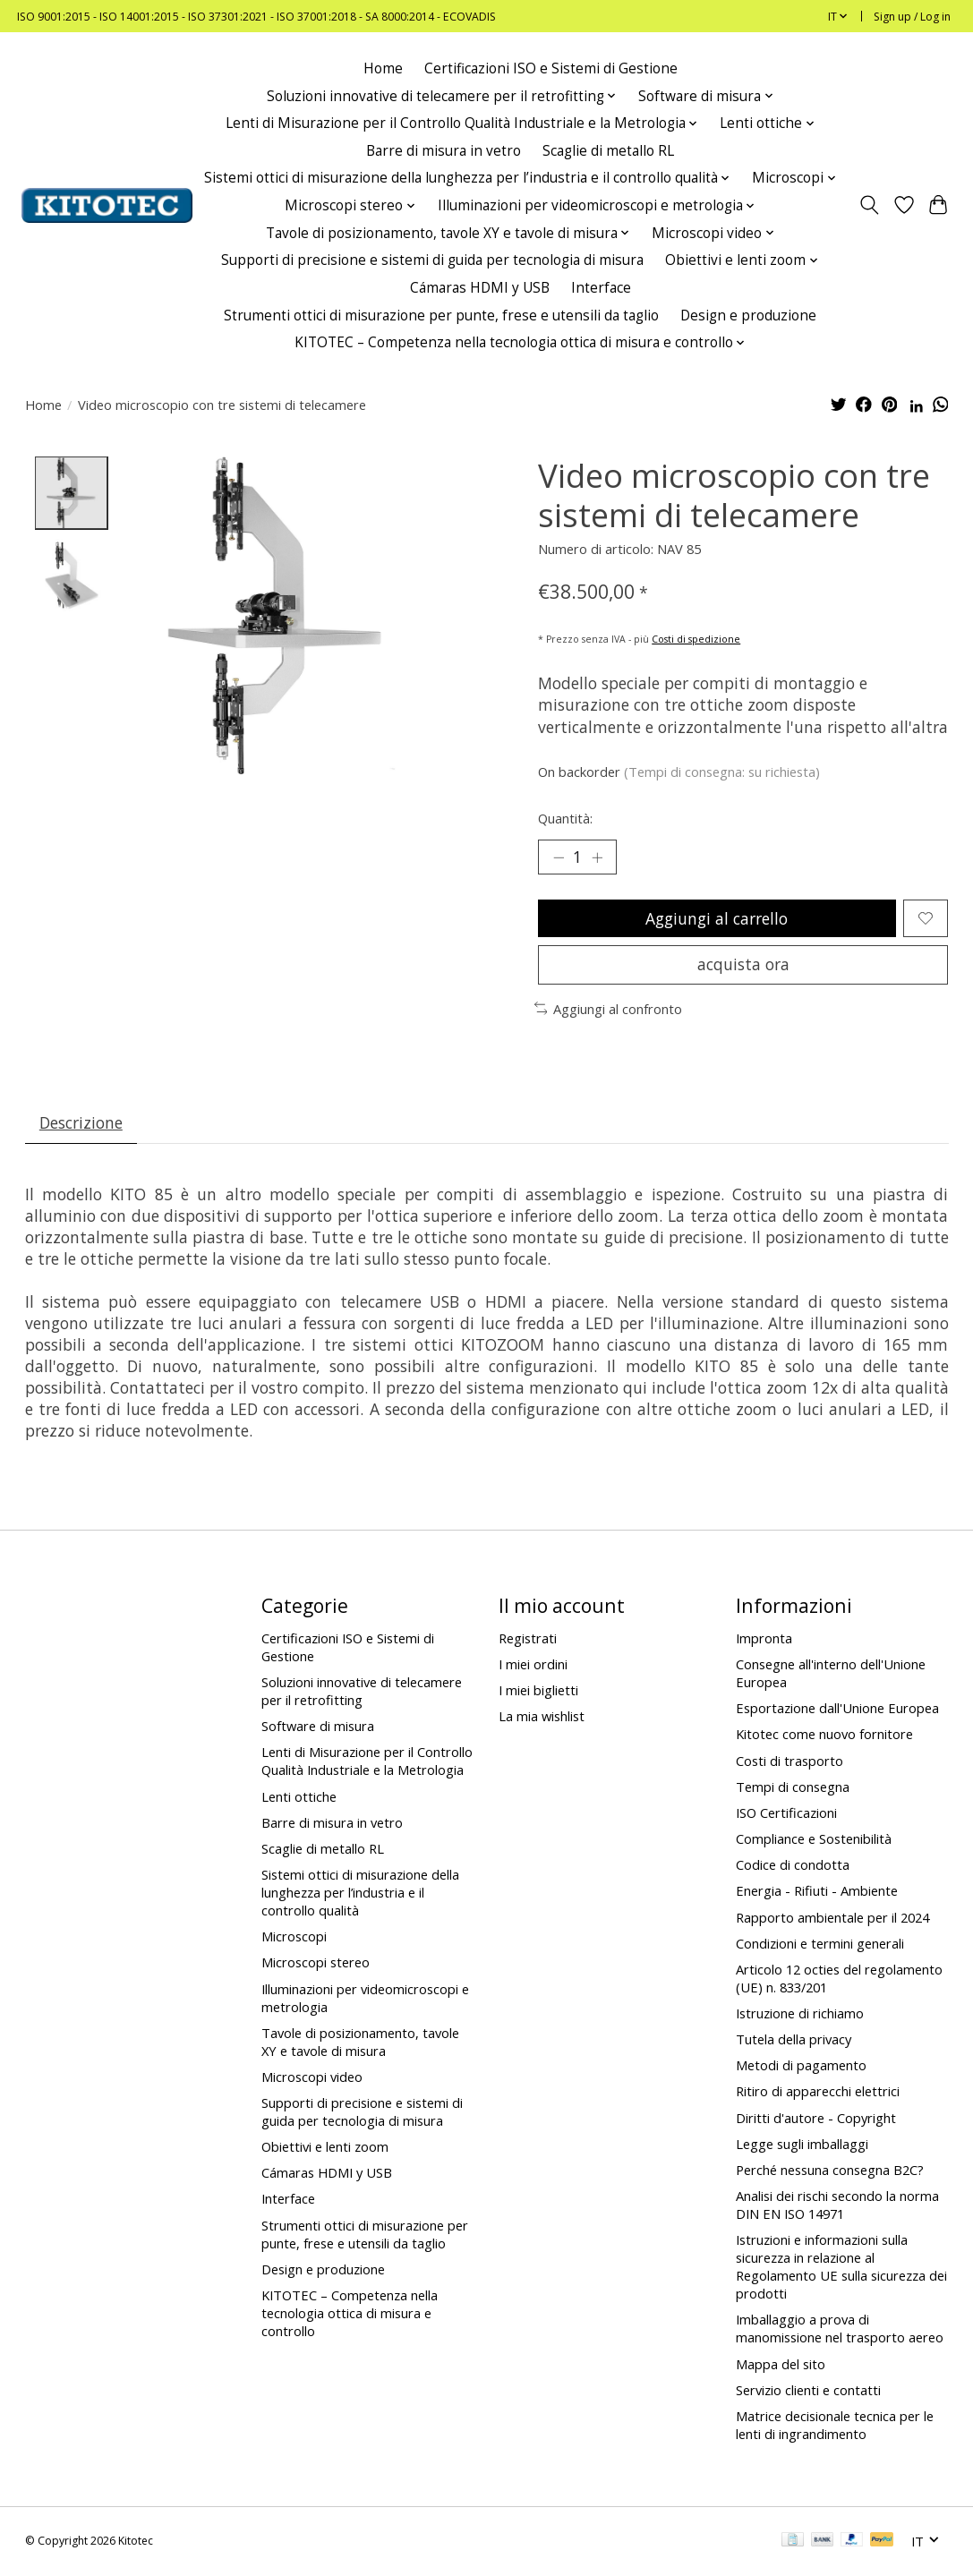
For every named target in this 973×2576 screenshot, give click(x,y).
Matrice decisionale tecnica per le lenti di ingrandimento (835, 2426)
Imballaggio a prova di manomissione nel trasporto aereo (839, 2330)
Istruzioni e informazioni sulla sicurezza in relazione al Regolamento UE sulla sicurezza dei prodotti (841, 2268)
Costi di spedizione (696, 639)
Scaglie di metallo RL (608, 150)
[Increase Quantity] (597, 857)
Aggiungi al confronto (608, 1010)
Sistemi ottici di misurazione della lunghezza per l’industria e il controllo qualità (360, 1893)
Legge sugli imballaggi (802, 2145)
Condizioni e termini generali (820, 1944)
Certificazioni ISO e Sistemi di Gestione (551, 68)
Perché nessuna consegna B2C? (830, 2170)
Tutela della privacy (793, 2041)
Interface (601, 287)
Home (383, 68)
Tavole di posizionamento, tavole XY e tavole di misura (360, 2042)
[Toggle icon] (869, 205)
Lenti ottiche (299, 1797)
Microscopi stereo (315, 1964)
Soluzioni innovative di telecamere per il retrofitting (361, 1692)
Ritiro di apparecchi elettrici (818, 2093)
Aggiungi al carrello (716, 918)
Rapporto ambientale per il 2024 (832, 1918)
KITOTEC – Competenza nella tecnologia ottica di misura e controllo (349, 2314)
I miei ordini (533, 1665)
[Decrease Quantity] (557, 857)
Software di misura (317, 1727)
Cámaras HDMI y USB (480, 287)
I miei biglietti (538, 1692)
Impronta (764, 1639)
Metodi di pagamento (801, 2067)
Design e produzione (748, 315)
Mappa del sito (780, 2365)
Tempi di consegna (792, 1787)
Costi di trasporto (789, 1761)
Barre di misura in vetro (443, 150)
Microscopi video (312, 2077)
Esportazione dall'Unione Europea (837, 1710)
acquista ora (743, 965)
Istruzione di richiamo (800, 2014)
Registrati (528, 1639)
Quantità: (565, 818)
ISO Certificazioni (786, 1813)
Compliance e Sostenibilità (814, 1839)
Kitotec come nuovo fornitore (824, 1735)
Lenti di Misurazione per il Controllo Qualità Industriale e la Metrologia (367, 1762)
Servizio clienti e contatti (808, 2391)
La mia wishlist (542, 1718)
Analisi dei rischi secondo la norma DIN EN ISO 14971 (837, 2205)
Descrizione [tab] (81, 1123)
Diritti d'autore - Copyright (816, 2119)
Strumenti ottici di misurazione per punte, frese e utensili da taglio (441, 315)
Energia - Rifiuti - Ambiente (817, 1892)
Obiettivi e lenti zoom (324, 2148)
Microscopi (294, 1938)
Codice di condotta (792, 1866)
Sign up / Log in (912, 16)
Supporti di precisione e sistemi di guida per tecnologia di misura (432, 260)
